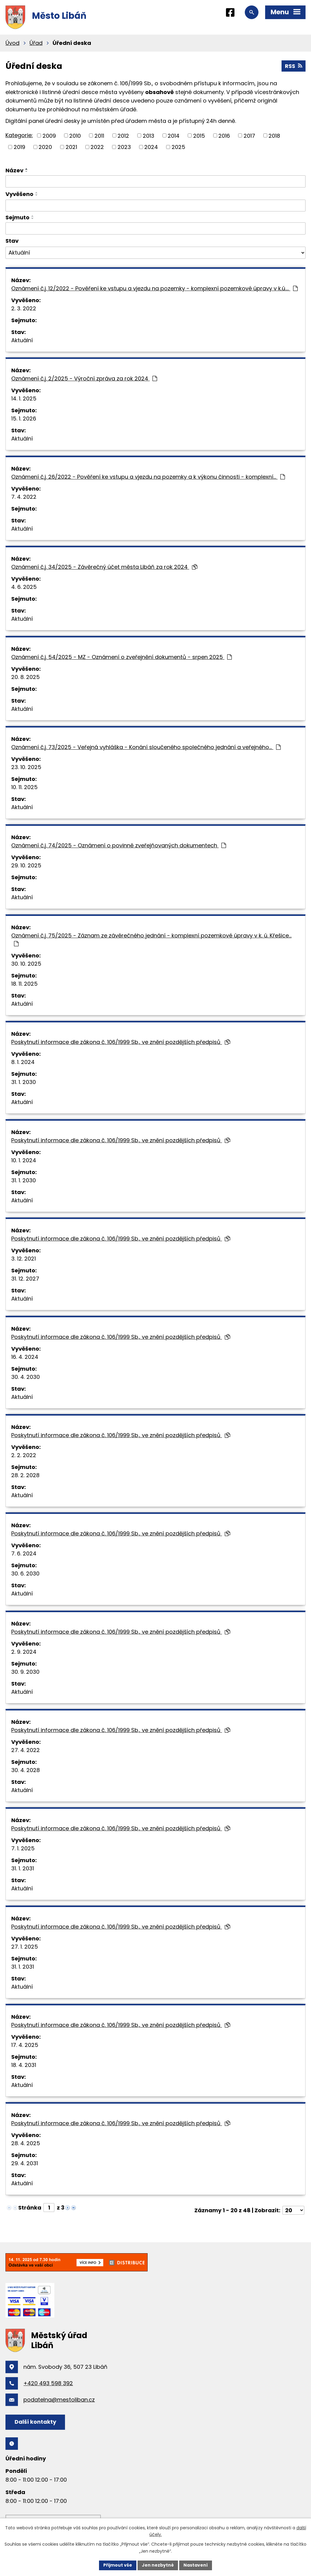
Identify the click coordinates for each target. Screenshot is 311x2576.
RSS (293, 66)
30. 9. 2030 (25, 1672)
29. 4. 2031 (24, 2163)
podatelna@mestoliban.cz (59, 2399)
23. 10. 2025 (26, 767)
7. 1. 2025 (23, 1848)
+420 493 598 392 (48, 2383)
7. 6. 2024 (23, 1553)
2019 (19, 147)
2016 (224, 135)
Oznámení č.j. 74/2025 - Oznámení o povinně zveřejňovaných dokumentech (118, 845)
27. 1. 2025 (24, 1946)
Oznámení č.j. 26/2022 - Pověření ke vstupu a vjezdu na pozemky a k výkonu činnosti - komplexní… (148, 477)
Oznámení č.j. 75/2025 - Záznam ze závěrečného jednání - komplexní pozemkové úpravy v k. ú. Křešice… (151, 939)
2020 (45, 147)
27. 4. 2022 (25, 1750)
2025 (178, 147)
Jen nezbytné (158, 2565)
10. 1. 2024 (23, 1160)
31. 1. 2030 (23, 1082)
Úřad (36, 43)
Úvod (12, 43)
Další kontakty (35, 2422)
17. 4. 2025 (24, 2045)
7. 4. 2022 (23, 497)
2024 (151, 147)
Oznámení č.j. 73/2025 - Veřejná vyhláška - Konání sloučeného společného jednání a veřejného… (146, 747)
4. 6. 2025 (24, 587)
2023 (124, 147)
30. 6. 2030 (25, 1573)
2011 (99, 135)
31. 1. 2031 (22, 1868)
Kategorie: (19, 135)
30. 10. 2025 (26, 963)
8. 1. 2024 (23, 1062)
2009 (49, 135)
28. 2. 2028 (25, 1475)
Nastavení (195, 2565)
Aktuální (22, 340)
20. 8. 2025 (25, 677)
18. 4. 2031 (23, 2065)
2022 (97, 147)
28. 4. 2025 (25, 2143)
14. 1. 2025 (23, 398)
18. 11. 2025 (24, 984)
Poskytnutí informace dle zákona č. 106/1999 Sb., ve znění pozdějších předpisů (120, 1042)
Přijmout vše (117, 2565)
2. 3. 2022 (23, 308)
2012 (123, 135)
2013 (148, 135)
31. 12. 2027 (25, 1278)
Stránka (29, 2207)
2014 (173, 135)
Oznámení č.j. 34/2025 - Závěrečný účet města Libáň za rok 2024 (104, 567)
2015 (199, 135)
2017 (249, 135)
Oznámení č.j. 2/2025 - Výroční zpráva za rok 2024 (84, 378)
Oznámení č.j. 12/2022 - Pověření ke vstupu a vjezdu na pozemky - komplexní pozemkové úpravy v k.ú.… (154, 288)
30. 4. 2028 (25, 1770)
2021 (71, 147)
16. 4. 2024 (24, 1357)
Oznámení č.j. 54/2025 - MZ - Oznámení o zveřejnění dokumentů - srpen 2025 (121, 657)
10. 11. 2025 (24, 787)
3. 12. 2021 (23, 1258)
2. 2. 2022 (23, 1455)
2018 (274, 135)
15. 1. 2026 (23, 418)
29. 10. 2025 (26, 865)
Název (14, 170)
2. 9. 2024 (23, 1652)
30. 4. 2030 (25, 1377)
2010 (75, 135)
